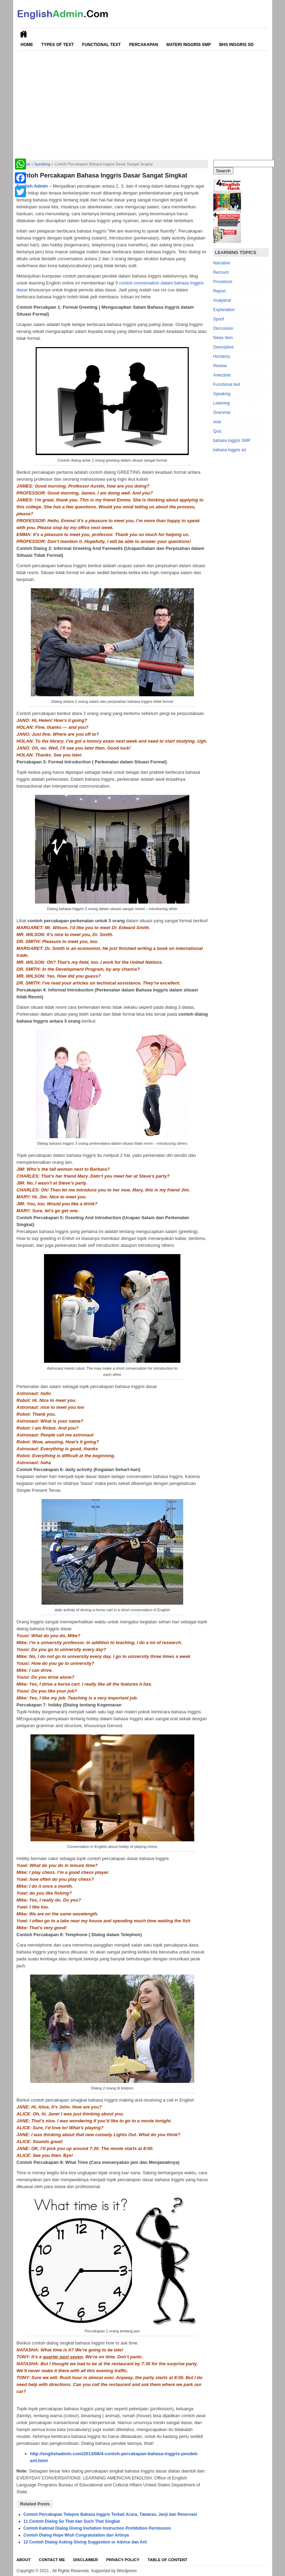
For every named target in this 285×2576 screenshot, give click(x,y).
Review (220, 365)
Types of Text (58, 44)
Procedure (222, 281)
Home (27, 44)
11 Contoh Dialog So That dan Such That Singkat (72, 2521)
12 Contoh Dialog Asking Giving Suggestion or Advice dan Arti (85, 2542)
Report (219, 291)
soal (217, 421)
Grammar (222, 412)
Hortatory (221, 356)
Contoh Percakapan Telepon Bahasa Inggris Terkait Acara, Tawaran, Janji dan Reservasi (110, 2514)
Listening (221, 403)
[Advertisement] (143, 102)
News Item (223, 337)
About (24, 2560)
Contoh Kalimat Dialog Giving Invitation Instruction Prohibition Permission (97, 2528)
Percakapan (143, 44)
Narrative (221, 263)
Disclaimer (85, 2560)
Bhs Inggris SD (236, 44)
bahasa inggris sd (229, 449)
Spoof (218, 319)
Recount (221, 272)
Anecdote (222, 375)
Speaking (42, 164)
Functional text (226, 384)
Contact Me (52, 2560)
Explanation (224, 309)
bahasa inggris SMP (231, 440)
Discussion (223, 328)
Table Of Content (167, 2560)
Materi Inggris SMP (188, 44)
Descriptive (223, 347)
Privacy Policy (123, 2560)
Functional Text (101, 44)
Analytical (222, 300)
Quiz (217, 431)
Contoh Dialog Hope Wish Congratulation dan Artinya (76, 2535)
